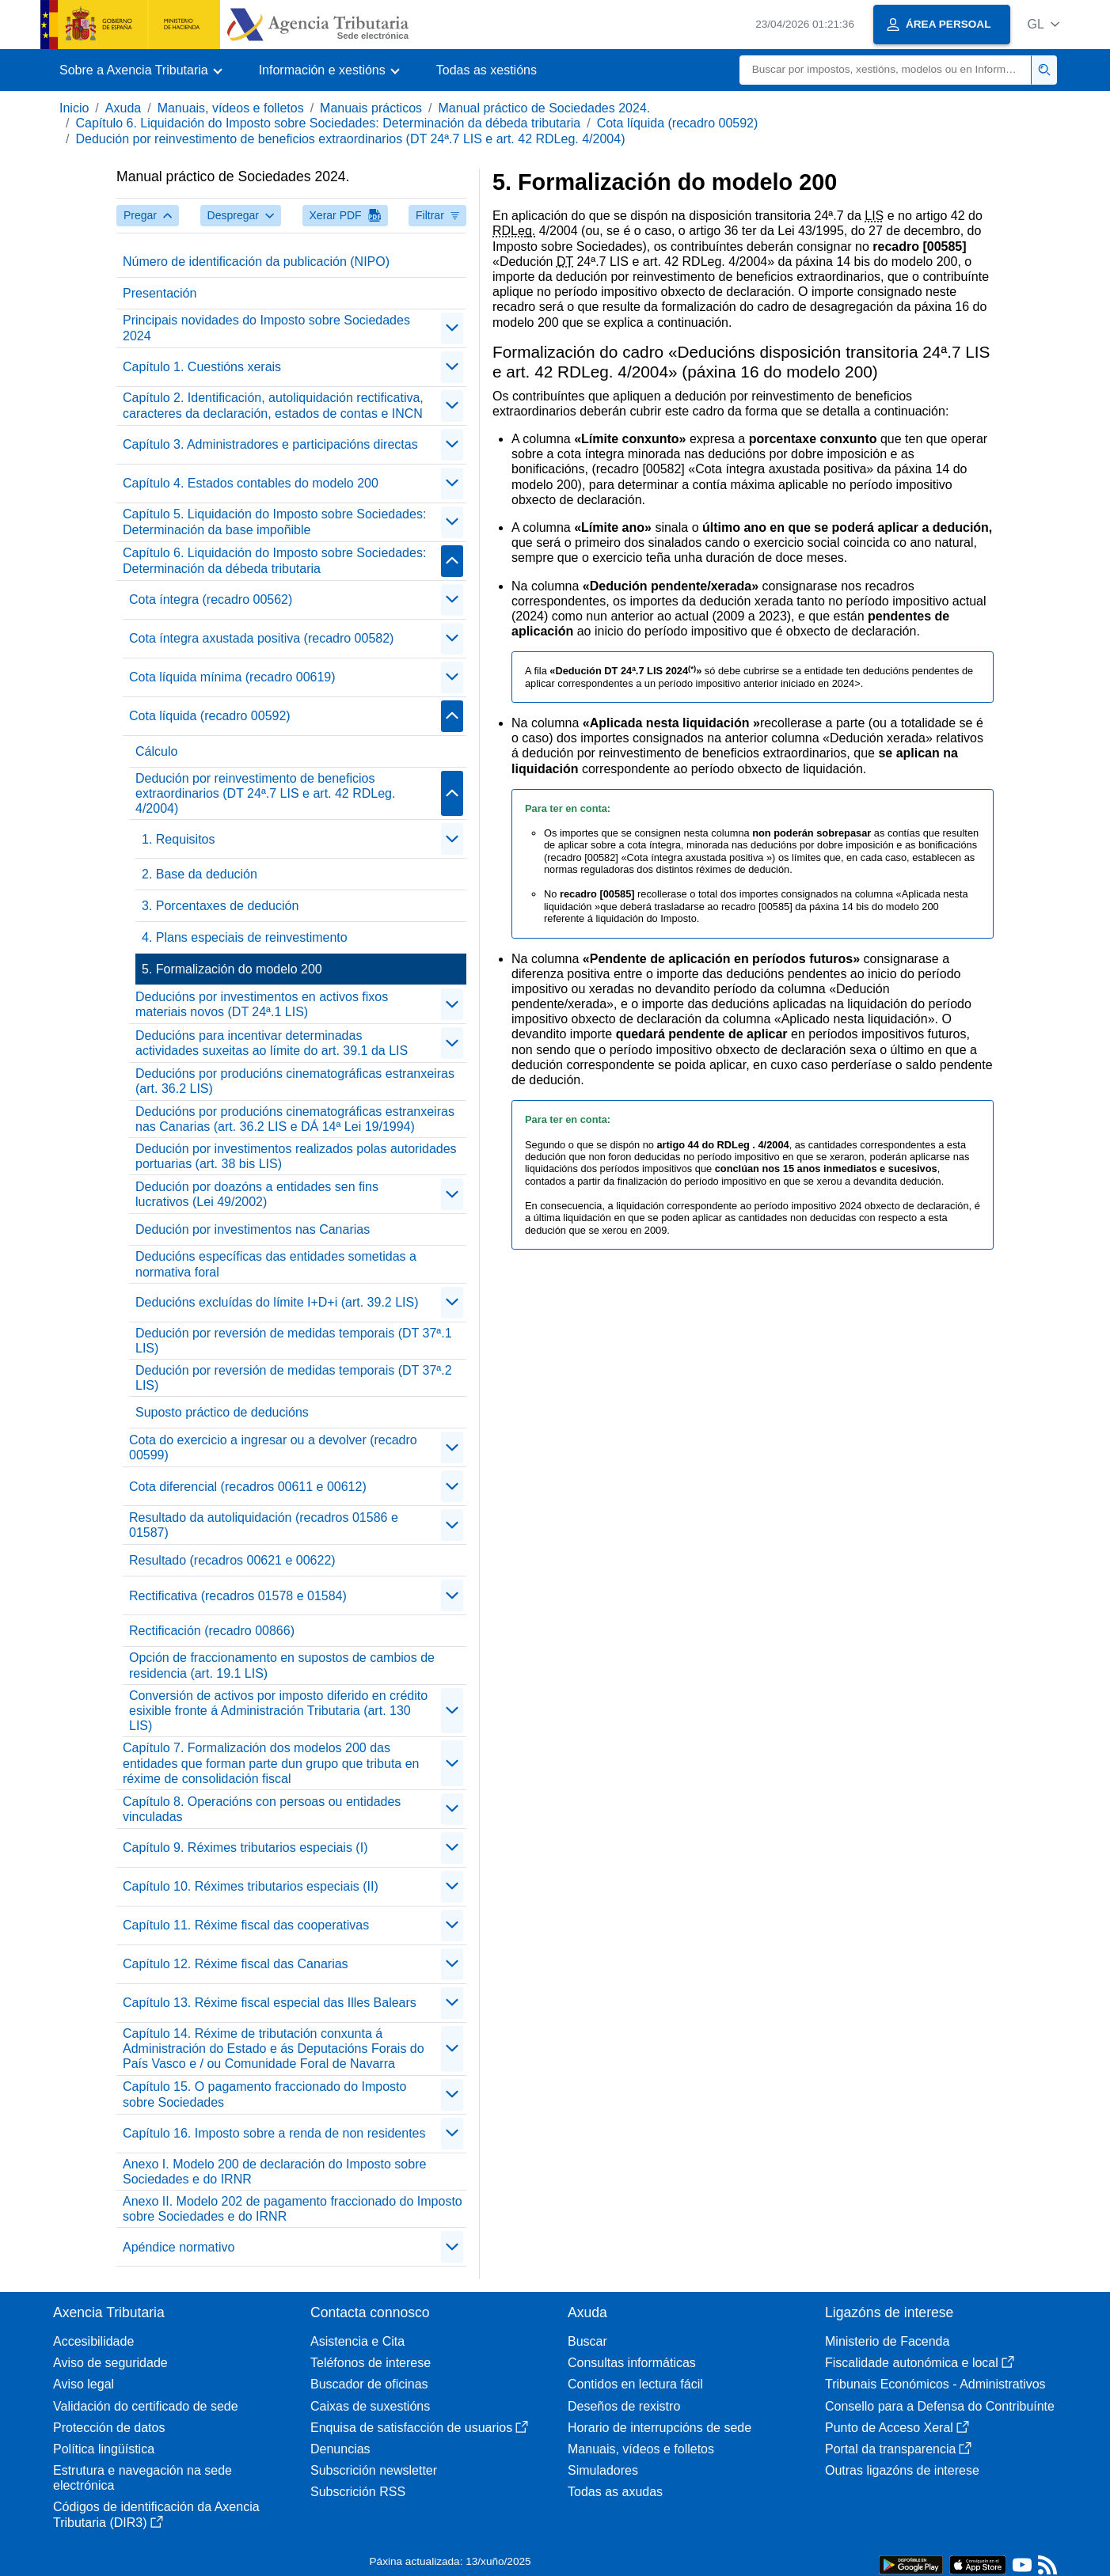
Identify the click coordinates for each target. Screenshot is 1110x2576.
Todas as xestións (486, 70)
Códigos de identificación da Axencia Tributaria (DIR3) (156, 2514)
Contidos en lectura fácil (635, 2384)
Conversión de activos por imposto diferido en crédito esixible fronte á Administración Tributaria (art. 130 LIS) (278, 1710)
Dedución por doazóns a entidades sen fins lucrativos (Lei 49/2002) (256, 1194)
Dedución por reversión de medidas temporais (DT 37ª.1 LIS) (293, 1340)
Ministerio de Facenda (887, 2341)
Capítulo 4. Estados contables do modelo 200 (250, 483)
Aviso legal (83, 2384)
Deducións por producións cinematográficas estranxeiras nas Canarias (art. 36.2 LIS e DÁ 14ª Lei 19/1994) (294, 1119)
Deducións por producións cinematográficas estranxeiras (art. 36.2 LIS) (294, 1081)
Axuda (123, 108)
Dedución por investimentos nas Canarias (252, 1229)
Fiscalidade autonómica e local (919, 2362)
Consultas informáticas (632, 2362)
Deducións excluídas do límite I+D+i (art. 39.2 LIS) (277, 1302)
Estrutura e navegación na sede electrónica (142, 2478)
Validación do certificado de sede (145, 2406)
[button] (1043, 24)
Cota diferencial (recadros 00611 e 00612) (248, 1486)
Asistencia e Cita (357, 2341)
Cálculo (156, 751)
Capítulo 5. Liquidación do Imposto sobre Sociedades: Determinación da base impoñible (274, 521)
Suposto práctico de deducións (222, 1412)
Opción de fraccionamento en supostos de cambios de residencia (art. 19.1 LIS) (282, 1665)
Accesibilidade (93, 2341)
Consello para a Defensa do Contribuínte (940, 2406)
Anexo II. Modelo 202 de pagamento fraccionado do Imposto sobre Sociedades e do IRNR (292, 2209)
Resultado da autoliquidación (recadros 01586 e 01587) (263, 1525)
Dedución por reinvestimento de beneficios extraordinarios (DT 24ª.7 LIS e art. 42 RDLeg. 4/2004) (350, 139)
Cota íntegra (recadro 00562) (210, 599)
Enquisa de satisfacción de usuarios (419, 2427)
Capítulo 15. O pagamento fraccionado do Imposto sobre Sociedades (264, 2094)
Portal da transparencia (898, 2449)
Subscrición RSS (357, 2491)
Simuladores (603, 2470)
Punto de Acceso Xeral (897, 2427)
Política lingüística (103, 2449)
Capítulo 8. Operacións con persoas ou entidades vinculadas (262, 1809)
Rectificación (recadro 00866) (212, 1630)
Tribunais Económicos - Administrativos (935, 2384)
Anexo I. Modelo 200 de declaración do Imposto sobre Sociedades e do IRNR (274, 2171)
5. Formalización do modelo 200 (232, 969)
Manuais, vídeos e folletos (231, 108)
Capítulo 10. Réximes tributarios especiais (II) (250, 1886)
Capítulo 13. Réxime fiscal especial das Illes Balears (269, 2002)
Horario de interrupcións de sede (659, 2427)
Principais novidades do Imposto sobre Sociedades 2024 (266, 327)
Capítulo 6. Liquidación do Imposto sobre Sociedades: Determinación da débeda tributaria (327, 123)
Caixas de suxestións (370, 2406)
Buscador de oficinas (369, 2384)
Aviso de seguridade (110, 2362)
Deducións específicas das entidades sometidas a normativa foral (275, 1264)
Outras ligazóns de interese (902, 2470)
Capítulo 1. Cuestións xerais (202, 367)
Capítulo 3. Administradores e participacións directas (270, 444)
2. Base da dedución (199, 874)
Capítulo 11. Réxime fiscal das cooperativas (246, 1925)
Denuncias (340, 2449)
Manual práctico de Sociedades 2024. (545, 108)
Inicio (74, 108)
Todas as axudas (615, 2491)
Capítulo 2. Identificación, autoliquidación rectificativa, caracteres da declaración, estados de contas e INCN (273, 405)
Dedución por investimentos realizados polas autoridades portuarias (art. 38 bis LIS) (296, 1156)
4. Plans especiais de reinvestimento (245, 937)
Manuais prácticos (371, 108)
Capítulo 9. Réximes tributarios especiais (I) (245, 1847)
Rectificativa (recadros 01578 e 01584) (238, 1596)
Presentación (159, 293)
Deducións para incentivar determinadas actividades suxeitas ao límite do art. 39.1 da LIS (271, 1043)
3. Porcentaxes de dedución (220, 905)
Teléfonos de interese (370, 2362)
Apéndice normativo (178, 2247)
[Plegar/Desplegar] (452, 328)
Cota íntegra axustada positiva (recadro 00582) (261, 638)
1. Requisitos (178, 839)
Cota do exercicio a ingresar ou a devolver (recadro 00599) (273, 1447)
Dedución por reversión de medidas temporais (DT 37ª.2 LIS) (293, 1378)
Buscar (587, 2341)
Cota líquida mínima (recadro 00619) (232, 677)
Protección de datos (109, 2427)
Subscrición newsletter (373, 2470)
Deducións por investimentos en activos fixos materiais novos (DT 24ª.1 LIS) (261, 1004)
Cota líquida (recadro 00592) (677, 123)
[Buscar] (885, 70)
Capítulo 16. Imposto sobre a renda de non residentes (274, 2133)
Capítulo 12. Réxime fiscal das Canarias (235, 1964)
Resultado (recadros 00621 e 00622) (232, 1560)
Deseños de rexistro (624, 2406)
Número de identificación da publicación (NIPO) (256, 261)
